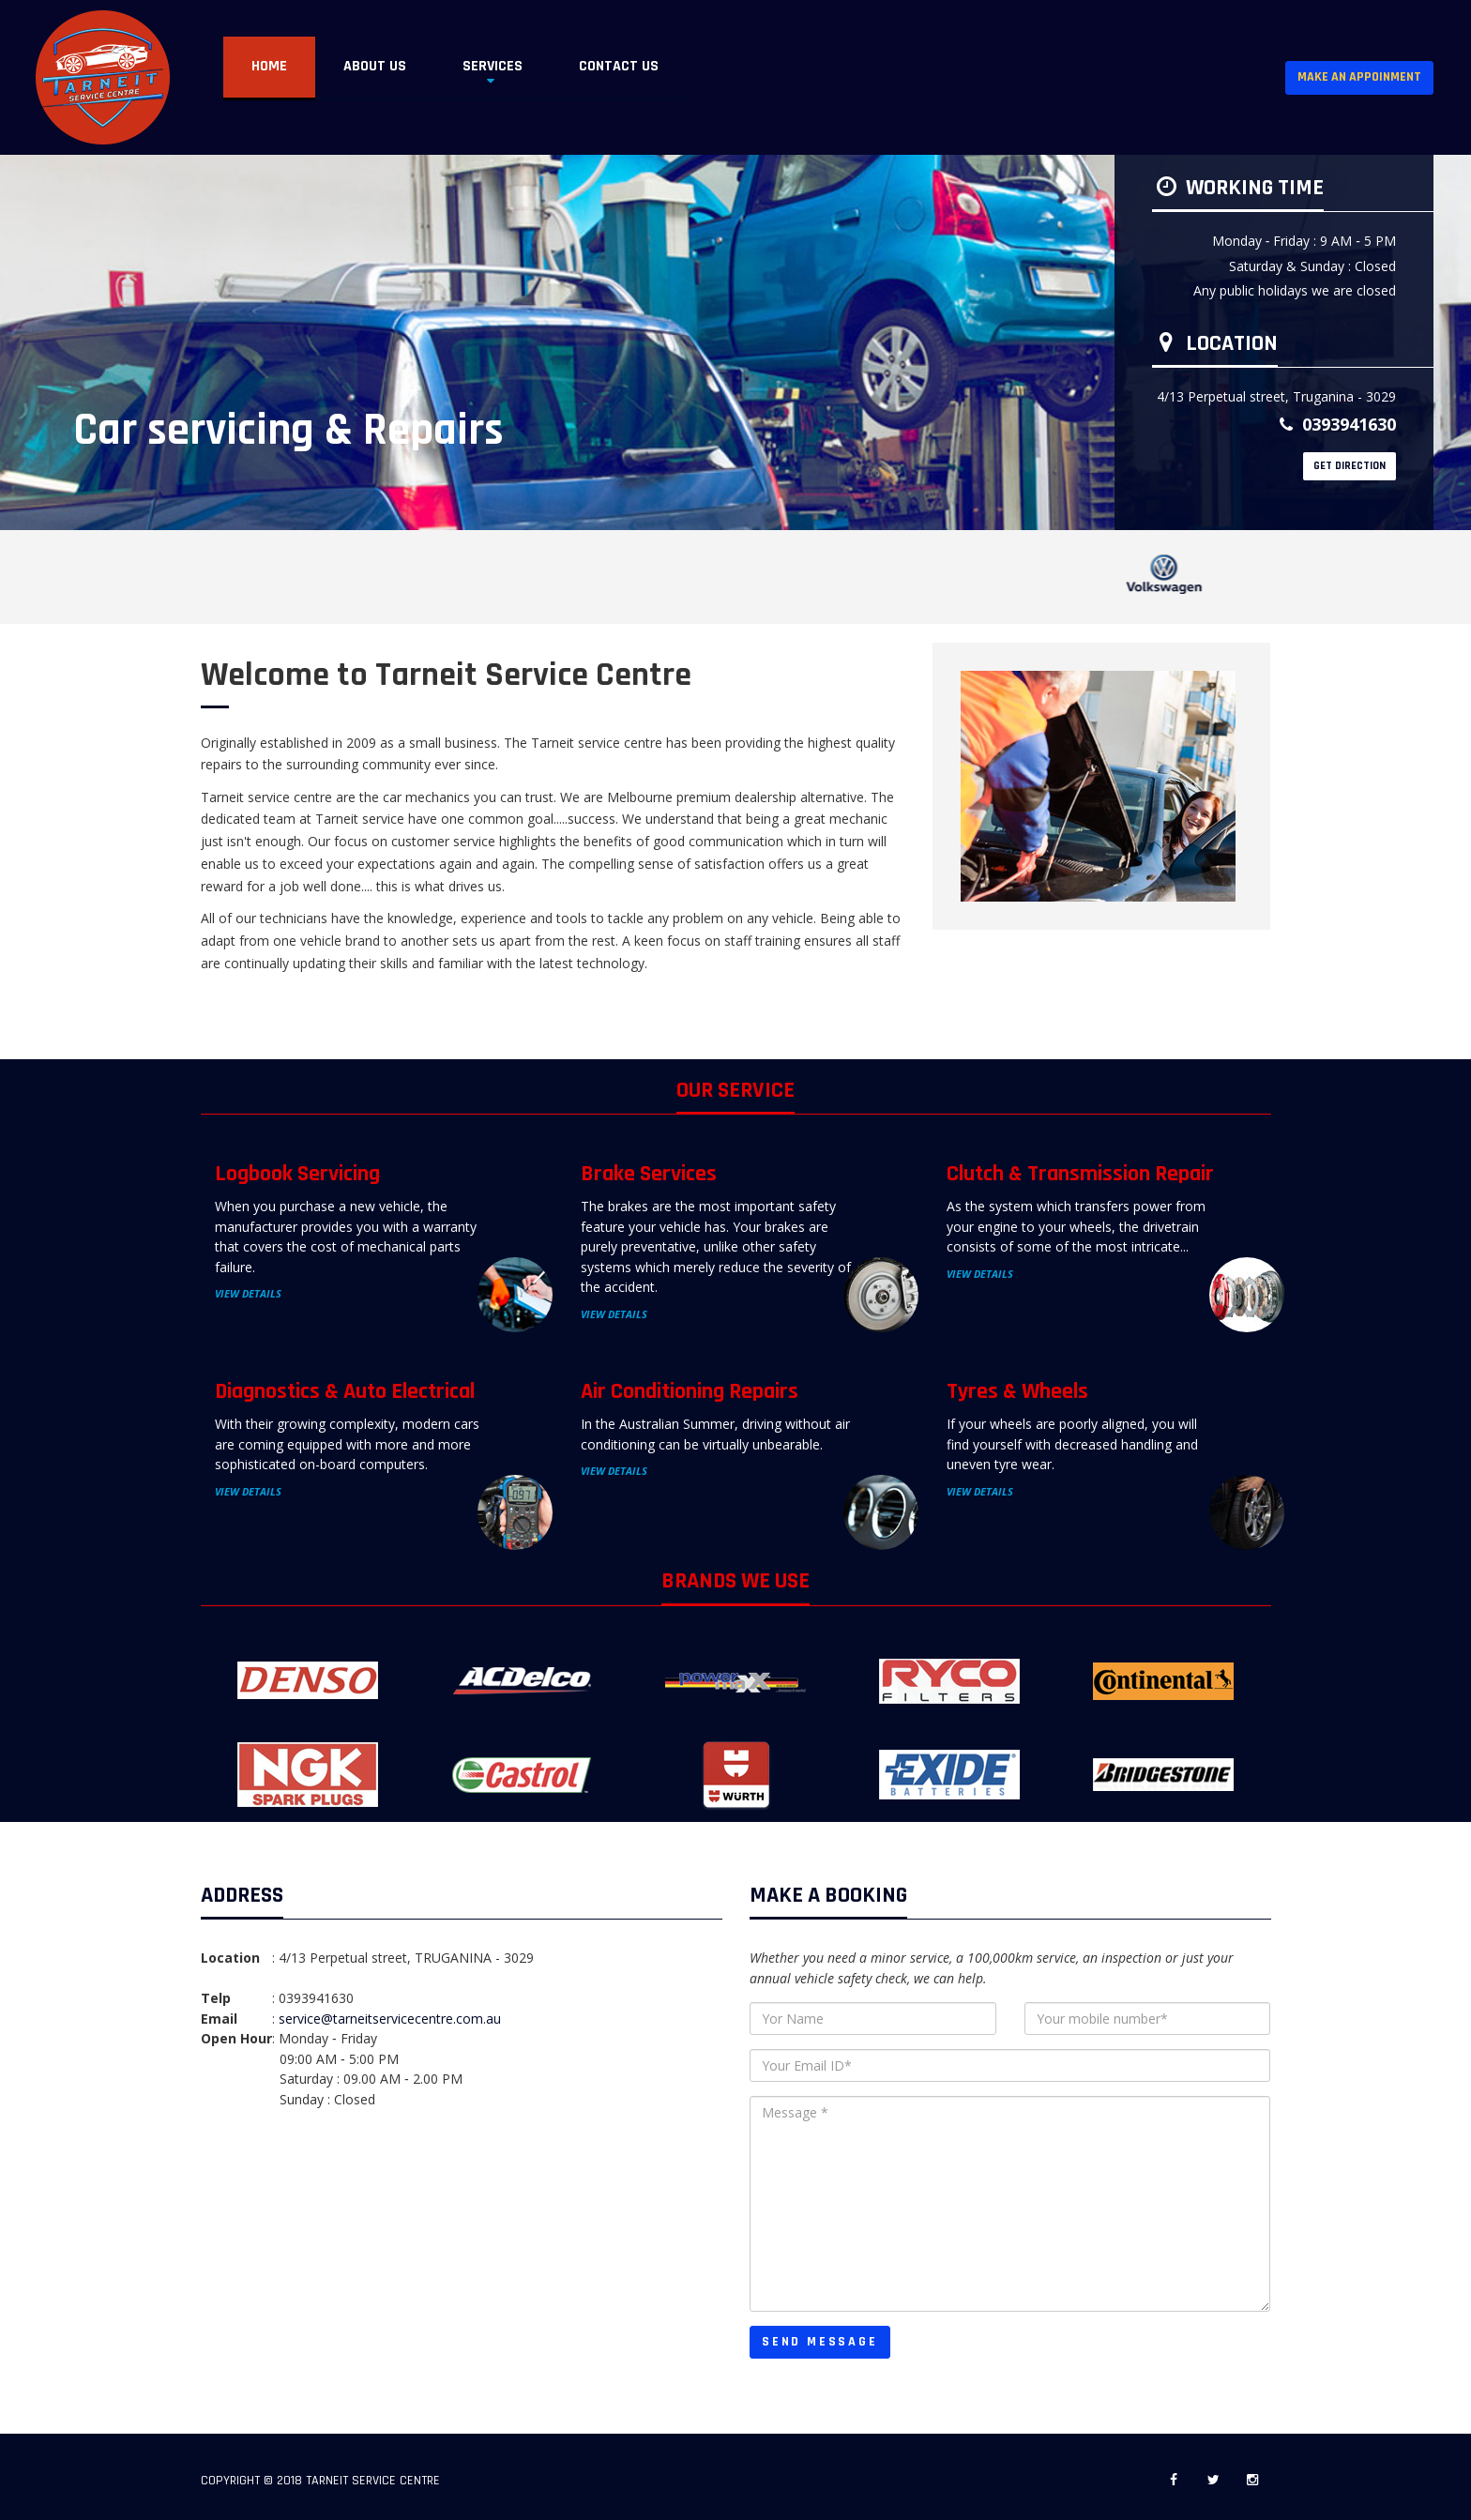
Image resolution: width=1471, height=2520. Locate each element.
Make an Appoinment (1359, 76)
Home (269, 66)
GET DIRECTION (1349, 466)
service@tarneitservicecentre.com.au (390, 2018)
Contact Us (619, 66)
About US (374, 66)
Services (493, 66)
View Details (248, 1293)
